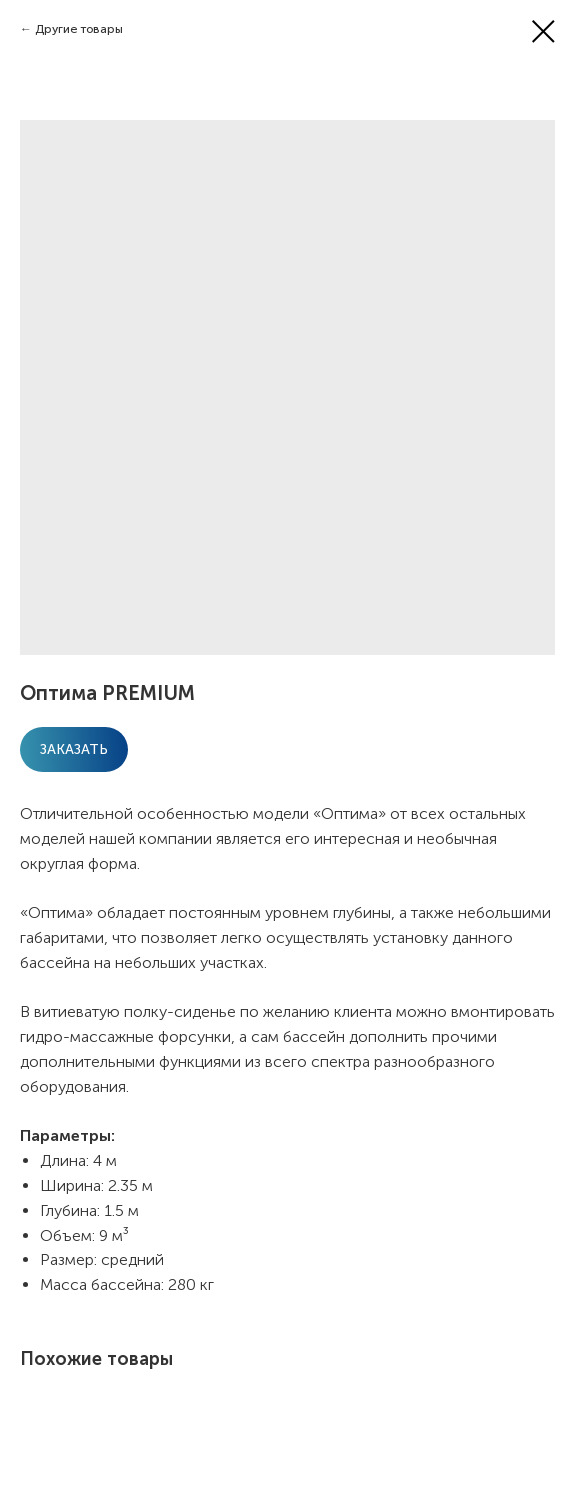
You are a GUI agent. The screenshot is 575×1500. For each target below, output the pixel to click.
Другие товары (79, 29)
